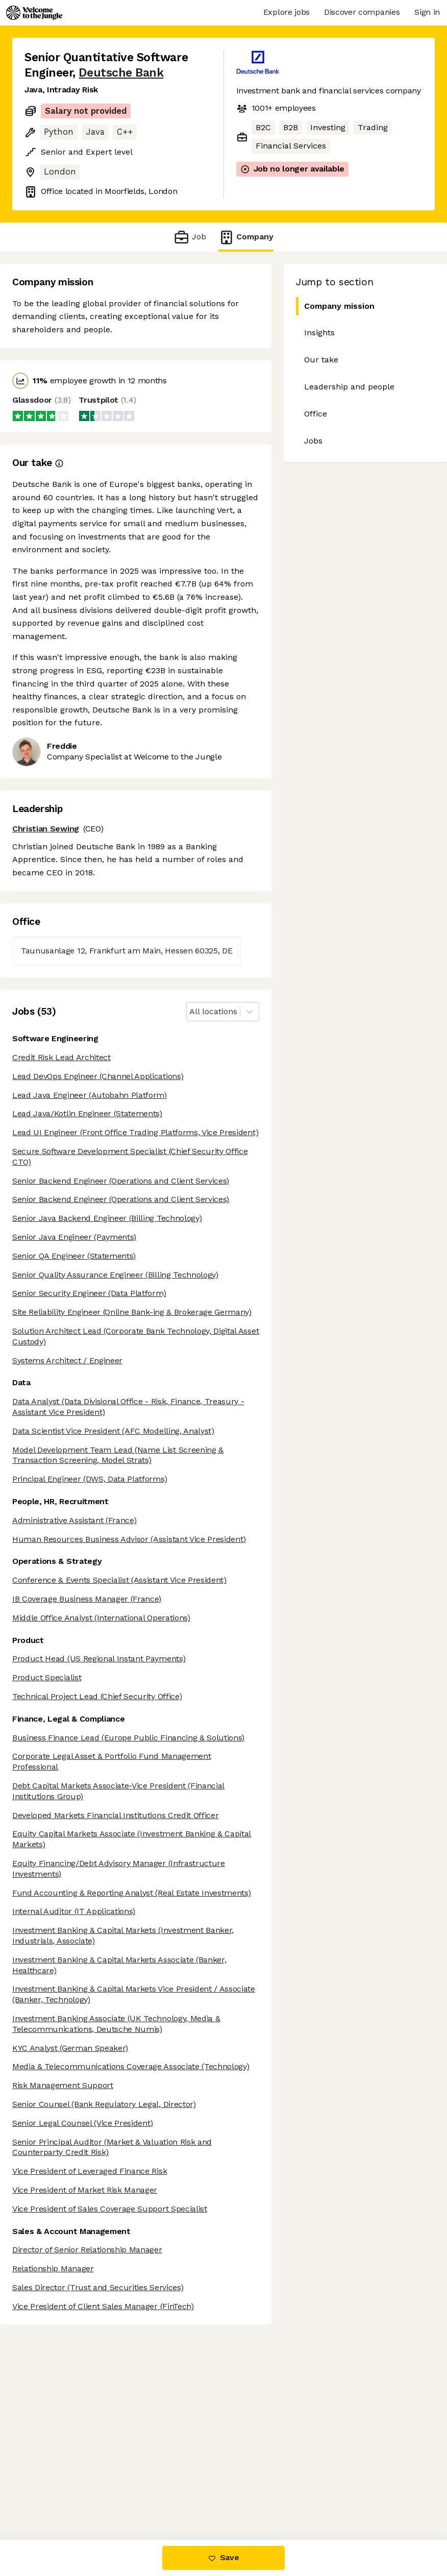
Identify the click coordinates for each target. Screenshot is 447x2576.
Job (189, 237)
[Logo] (34, 13)
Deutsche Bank (121, 73)
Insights (319, 332)
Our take (321, 359)
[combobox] (190, 1012)
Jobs (313, 441)
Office (315, 414)
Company (246, 237)
